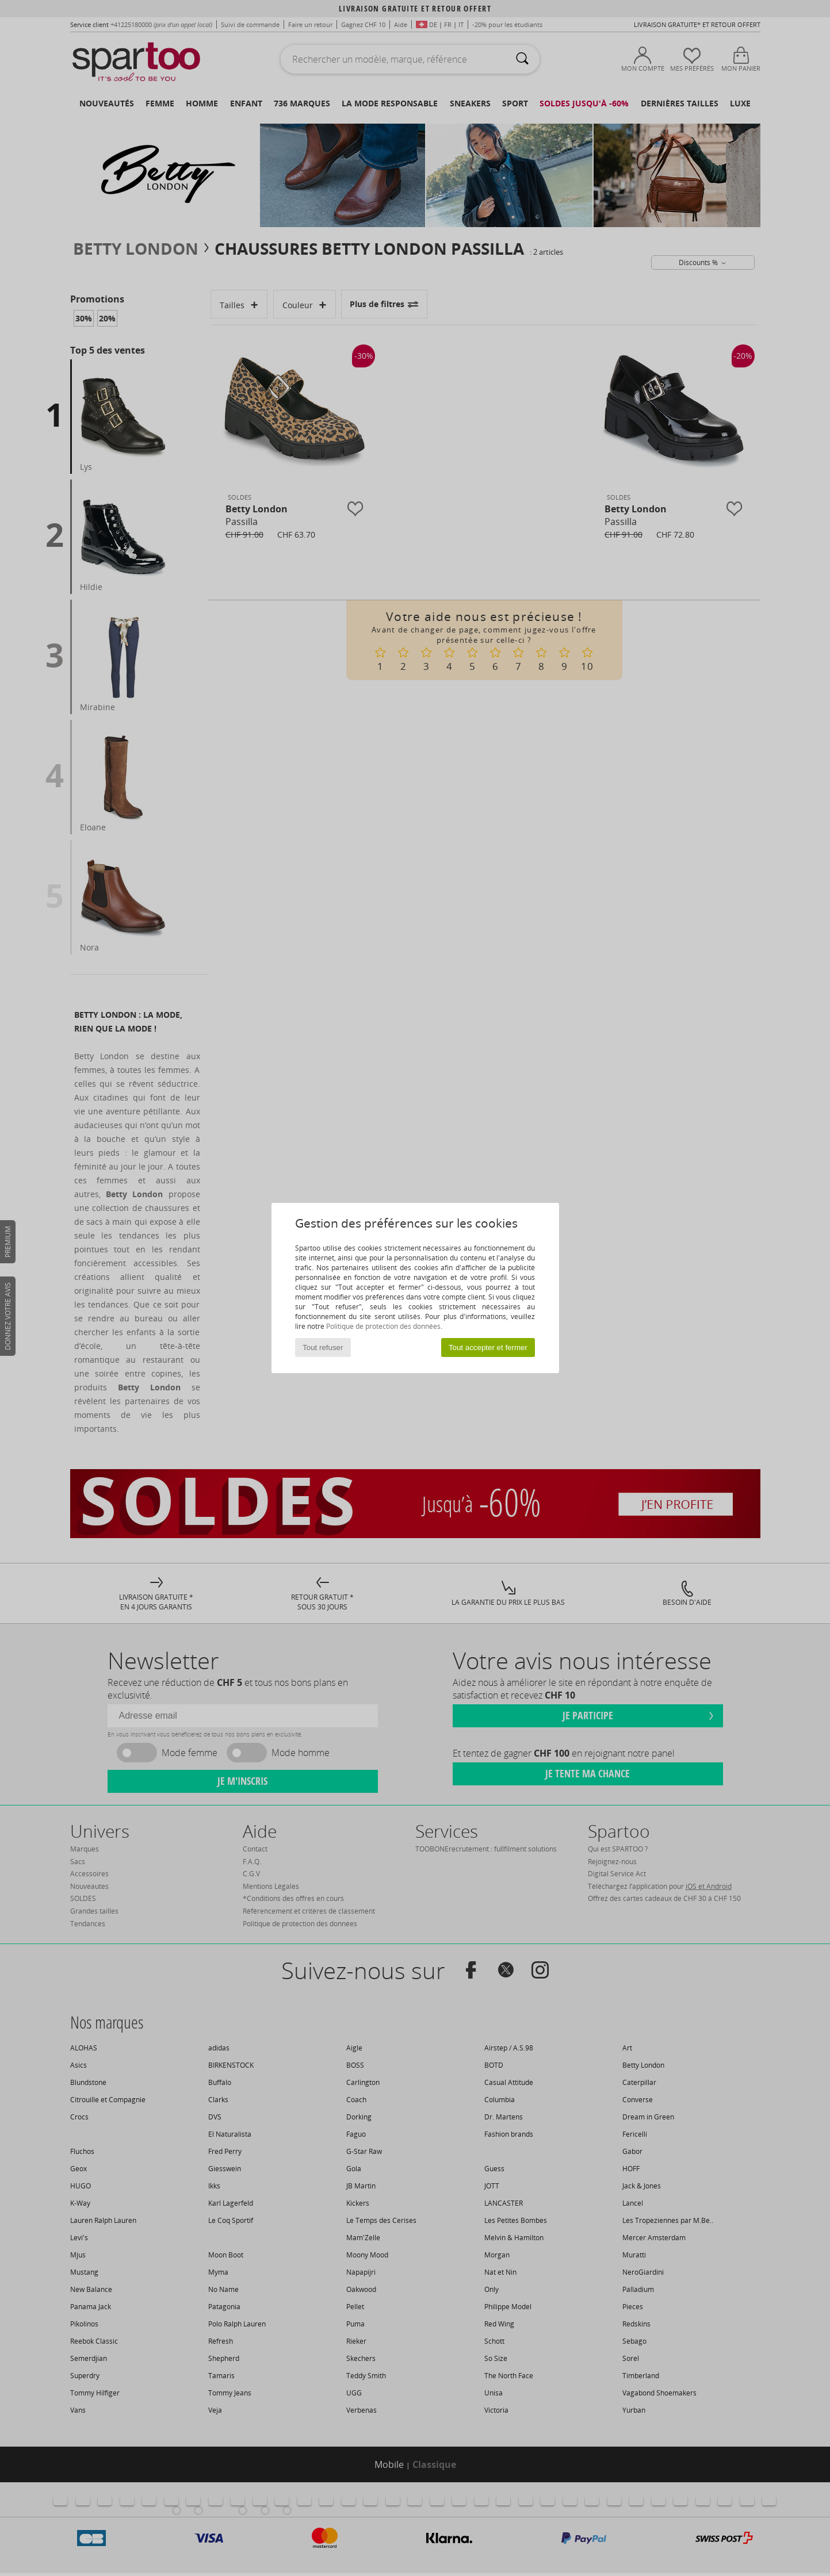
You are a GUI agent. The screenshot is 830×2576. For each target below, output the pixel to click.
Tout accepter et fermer (488, 1347)
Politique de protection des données (383, 1326)
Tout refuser (323, 1347)
